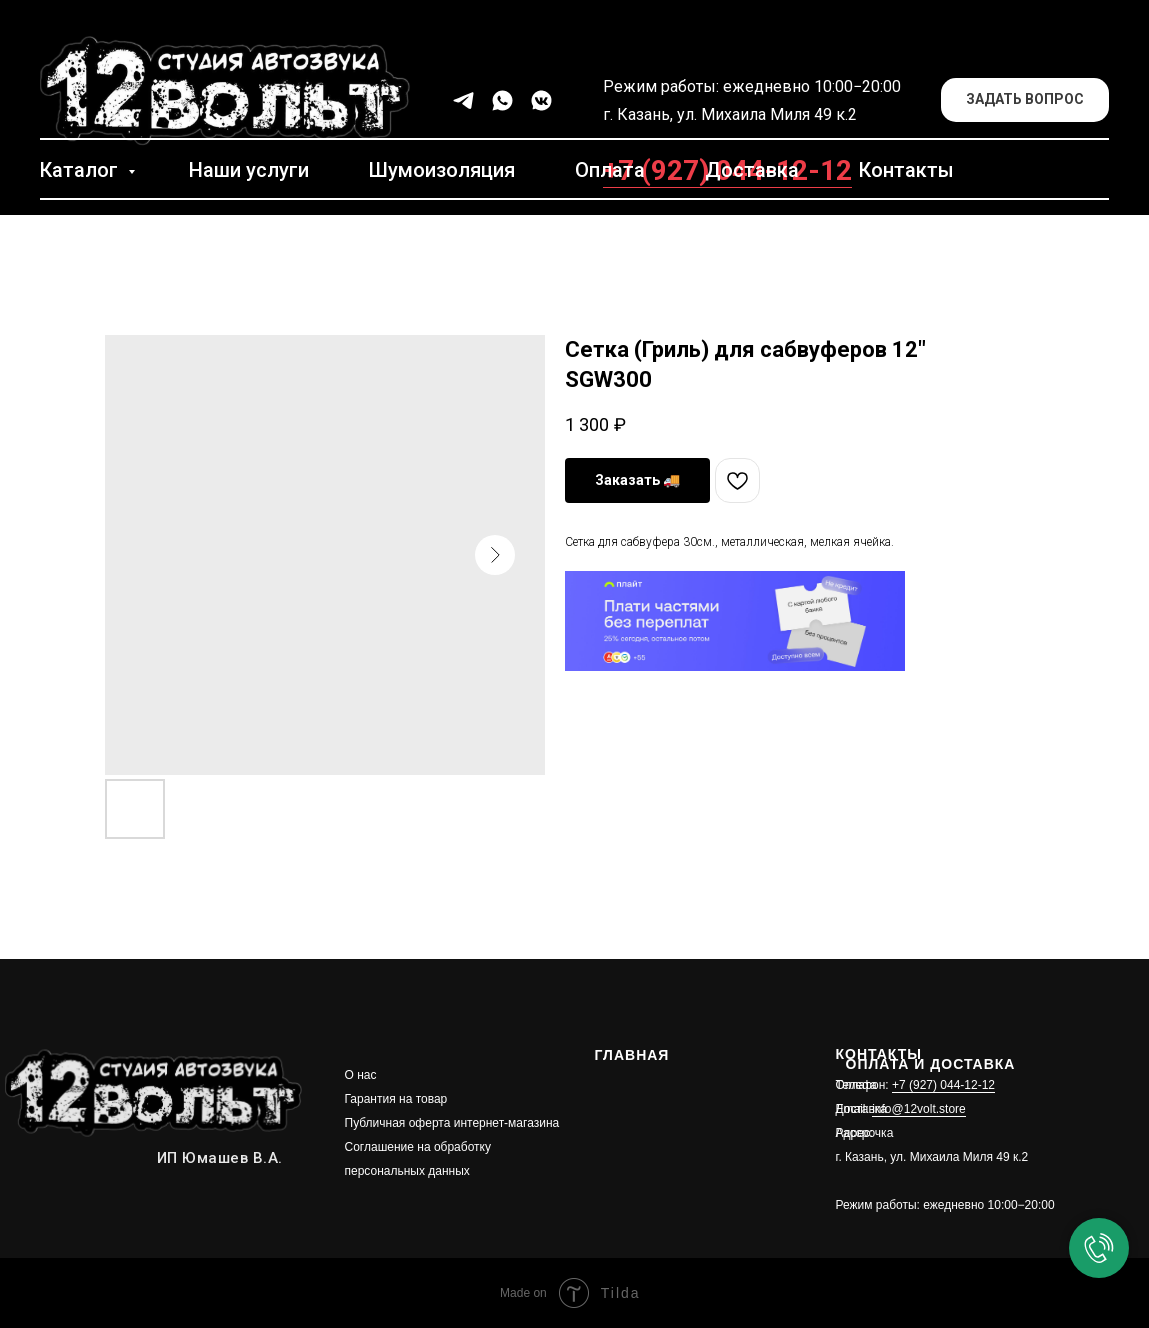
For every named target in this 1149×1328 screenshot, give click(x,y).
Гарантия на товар (396, 1099)
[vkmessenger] (541, 100)
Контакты (906, 170)
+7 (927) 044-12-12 (943, 1085)
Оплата (610, 170)
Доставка (752, 170)
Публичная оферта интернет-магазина (452, 1123)
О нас (361, 1075)
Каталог (81, 170)
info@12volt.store (919, 1109)
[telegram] (463, 100)
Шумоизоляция (442, 170)
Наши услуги (249, 170)
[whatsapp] (502, 100)
